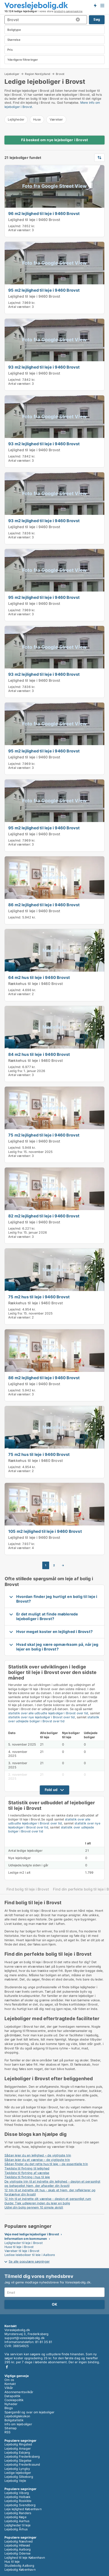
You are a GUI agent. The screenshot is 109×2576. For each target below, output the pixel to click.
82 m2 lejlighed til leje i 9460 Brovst (44, 1215)
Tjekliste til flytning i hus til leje (27, 2177)
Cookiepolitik (14, 2400)
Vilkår (8, 2388)
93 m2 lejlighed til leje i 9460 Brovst (44, 367)
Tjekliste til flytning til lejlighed (26, 2168)
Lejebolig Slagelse (18, 2460)
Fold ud (51, 1789)
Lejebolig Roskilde (18, 2501)
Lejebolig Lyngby (17, 2469)
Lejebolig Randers (17, 2513)
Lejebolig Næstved (18, 2541)
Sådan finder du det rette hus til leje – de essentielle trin (46, 2164)
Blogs (8, 2408)
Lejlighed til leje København (24, 2557)
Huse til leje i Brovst (19, 2247)
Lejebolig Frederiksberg (22, 2456)
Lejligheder (16, 119)
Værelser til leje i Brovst (21, 2251)
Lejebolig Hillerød (17, 2545)
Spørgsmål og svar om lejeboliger (29, 2412)
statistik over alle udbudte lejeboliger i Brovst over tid (48, 1713)
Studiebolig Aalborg (19, 2565)
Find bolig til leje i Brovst (27, 1889)
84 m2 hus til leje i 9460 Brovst (39, 1054)
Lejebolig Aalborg (17, 2549)
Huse (37, 119)
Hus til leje (12, 2561)
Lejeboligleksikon (17, 2416)
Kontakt (10, 2384)
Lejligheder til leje (17, 2525)
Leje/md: (15, 226)
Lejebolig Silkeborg (18, 2476)
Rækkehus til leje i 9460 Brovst (35, 983)
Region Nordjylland (37, 73)
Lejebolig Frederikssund (22, 2464)
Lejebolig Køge (15, 2517)
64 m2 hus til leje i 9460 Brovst (39, 977)
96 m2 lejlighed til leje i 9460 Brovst (44, 213)
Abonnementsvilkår (18, 2392)
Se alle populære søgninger (29, 2261)
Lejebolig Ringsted (18, 2444)
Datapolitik (12, 2396)
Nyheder (10, 2404)
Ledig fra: (15, 1071)
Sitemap (10, 2428)
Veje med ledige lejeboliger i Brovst (31, 2234)
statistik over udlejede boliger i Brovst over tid (53, 1719)
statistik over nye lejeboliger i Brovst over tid (41, 1717)
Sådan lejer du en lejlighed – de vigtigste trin (37, 2155)
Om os (9, 2380)
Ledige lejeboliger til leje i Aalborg (29, 2255)
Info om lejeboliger (18, 2424)
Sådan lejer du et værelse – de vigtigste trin (37, 2160)
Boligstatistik (14, 2420)
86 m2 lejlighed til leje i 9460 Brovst (44, 904)
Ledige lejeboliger (17, 2472)
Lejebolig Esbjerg (17, 2452)
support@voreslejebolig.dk (24, 2338)
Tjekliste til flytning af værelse (26, 2173)
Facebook (6, 2367)
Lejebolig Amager (17, 2448)
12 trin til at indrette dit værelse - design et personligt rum (47, 2199)
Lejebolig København (20, 2569)
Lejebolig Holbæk (17, 2497)
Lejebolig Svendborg (20, 2505)
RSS (7, 2432)
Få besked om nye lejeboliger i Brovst (54, 140)
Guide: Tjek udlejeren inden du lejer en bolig (37, 2203)
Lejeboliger (11, 73)
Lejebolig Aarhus (16, 2521)
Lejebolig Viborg (16, 2493)
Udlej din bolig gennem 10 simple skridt (33, 2207)
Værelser (56, 119)
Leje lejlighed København (23, 2509)
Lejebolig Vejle (15, 2480)
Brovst (60, 74)
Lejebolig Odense (17, 2553)
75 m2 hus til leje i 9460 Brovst (39, 1296)
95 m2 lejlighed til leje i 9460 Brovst (44, 290)
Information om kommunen (25, 2238)
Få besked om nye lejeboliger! (95, 5)
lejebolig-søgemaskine (68, 11)
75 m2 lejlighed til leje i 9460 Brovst (44, 1135)
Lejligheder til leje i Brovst (23, 2243)
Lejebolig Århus (16, 2529)
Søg (96, 19)
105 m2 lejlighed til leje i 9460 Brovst (45, 1531)
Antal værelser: (19, 230)
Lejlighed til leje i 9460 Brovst (34, 219)
